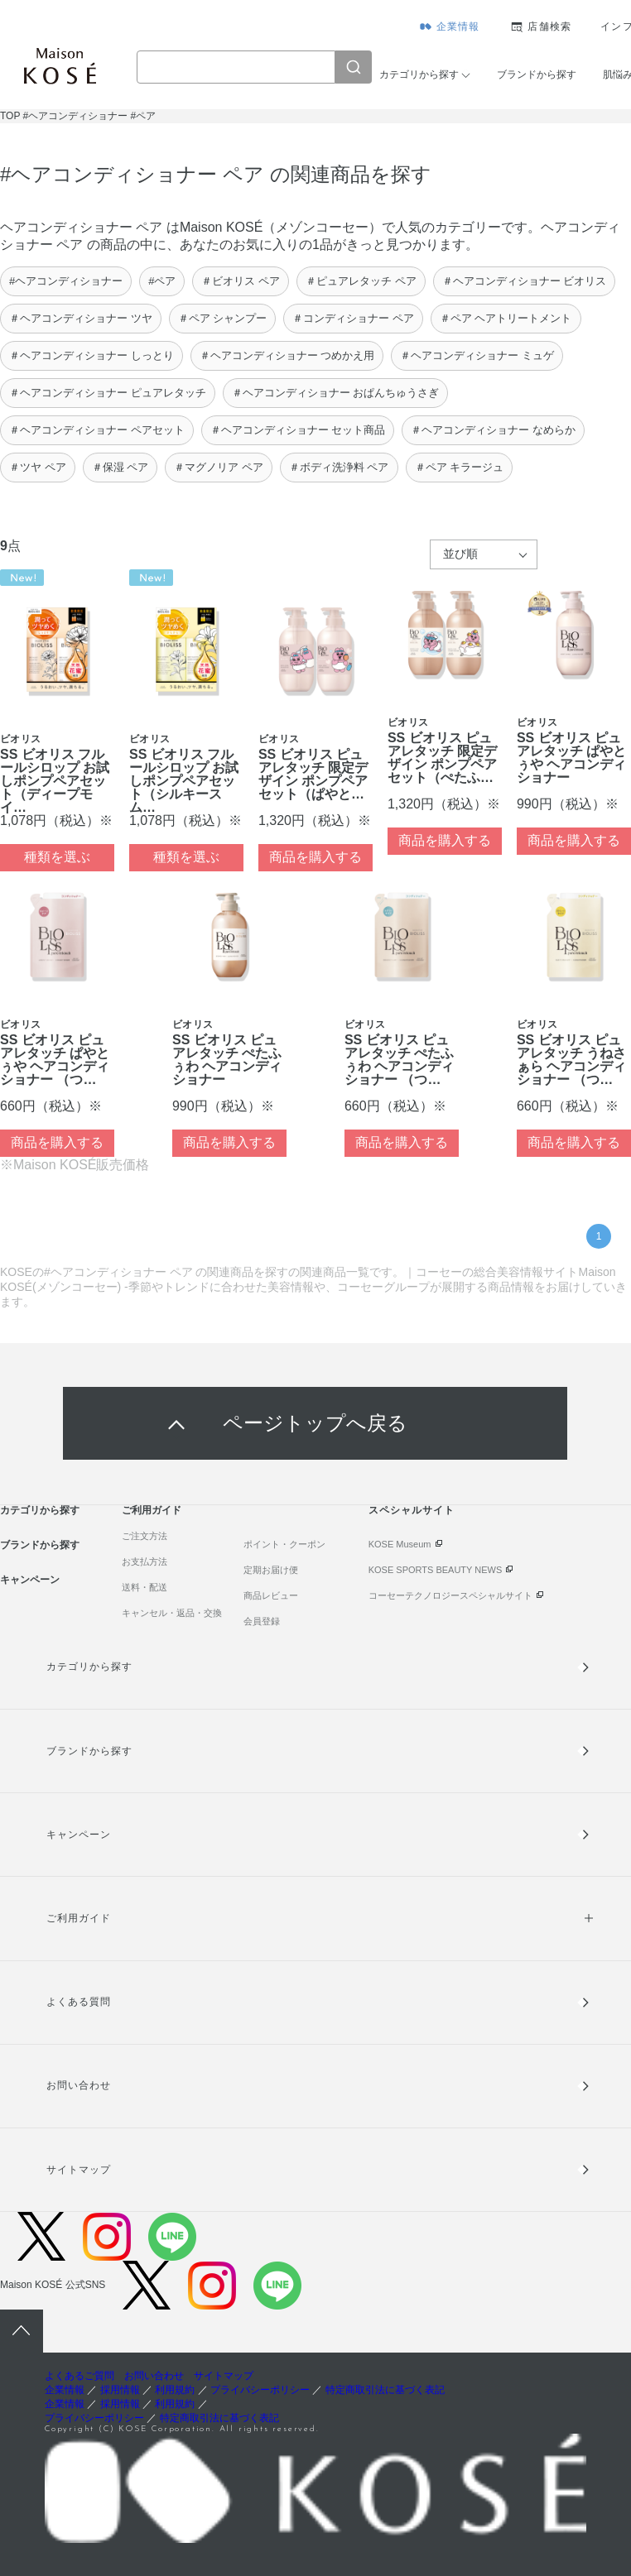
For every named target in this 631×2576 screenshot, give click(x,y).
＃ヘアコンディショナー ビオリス (524, 281)
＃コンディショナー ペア (353, 318)
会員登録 (261, 1621)
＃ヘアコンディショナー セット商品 (298, 430)
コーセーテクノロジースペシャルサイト (450, 1595)
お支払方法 (144, 1561)
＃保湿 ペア (120, 467)
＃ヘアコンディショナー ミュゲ (477, 355)
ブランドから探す (536, 74)
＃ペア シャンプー (222, 318)
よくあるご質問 (79, 2376)
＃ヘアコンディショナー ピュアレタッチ (107, 392)
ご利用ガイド (151, 1510)
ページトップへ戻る (315, 1423)
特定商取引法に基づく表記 (385, 2390)
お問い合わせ (78, 2085)
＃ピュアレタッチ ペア (361, 281)
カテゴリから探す (419, 74)
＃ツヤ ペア (37, 467)
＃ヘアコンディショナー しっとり (91, 355)
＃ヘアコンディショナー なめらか (493, 430)
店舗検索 (549, 26)
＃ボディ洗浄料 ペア (339, 467)
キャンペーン (30, 1579)
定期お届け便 (270, 1570)
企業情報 (458, 26)
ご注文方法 (144, 1536)
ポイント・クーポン (284, 1544)
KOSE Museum (399, 1544)
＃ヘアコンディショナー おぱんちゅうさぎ (336, 392)
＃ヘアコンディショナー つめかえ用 (287, 355)
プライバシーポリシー (260, 2390)
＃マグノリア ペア (218, 467)
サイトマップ (78, 2169)
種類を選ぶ (57, 857)
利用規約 (175, 2390)
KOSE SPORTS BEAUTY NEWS (435, 1570)
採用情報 (120, 2390)
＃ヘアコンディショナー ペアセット (97, 430)
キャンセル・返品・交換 (172, 1613)
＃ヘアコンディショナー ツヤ (80, 318)
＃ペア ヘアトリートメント (506, 318)
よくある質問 (78, 2002)
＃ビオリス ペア (240, 281)
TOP (10, 116)
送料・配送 (144, 1587)
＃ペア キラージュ (459, 467)
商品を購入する (315, 857)
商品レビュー (270, 1595)
